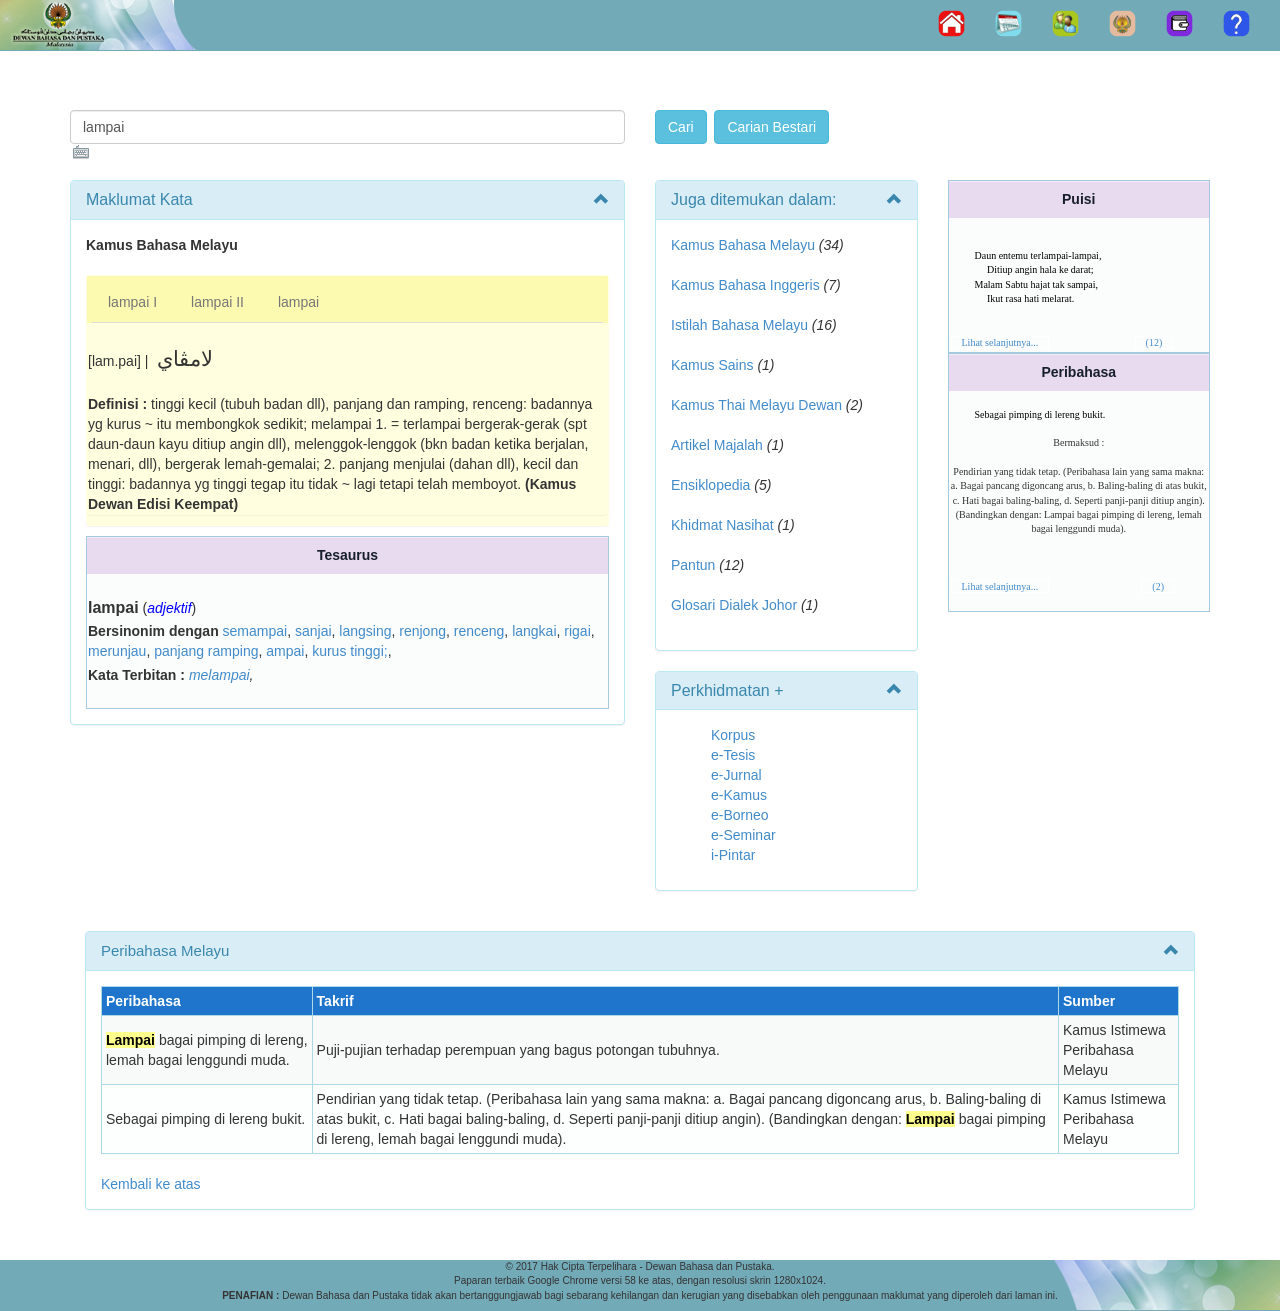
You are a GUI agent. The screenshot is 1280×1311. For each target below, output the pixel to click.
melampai (219, 675)
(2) (1158, 586)
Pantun (693, 565)
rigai (577, 631)
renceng (479, 631)
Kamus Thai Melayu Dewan (756, 405)
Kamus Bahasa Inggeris (745, 285)
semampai (255, 631)
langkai (534, 631)
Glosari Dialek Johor (734, 605)
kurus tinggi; (349, 651)
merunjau (117, 651)
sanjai (313, 631)
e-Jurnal (736, 775)
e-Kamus (739, 795)
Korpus (733, 735)
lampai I (132, 302)
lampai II (217, 302)
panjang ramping (206, 651)
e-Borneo (740, 815)
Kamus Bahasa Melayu (745, 245)
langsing (365, 631)
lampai (298, 302)
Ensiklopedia (710, 485)
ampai (285, 651)
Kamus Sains (712, 365)
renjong (422, 631)
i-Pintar (733, 855)
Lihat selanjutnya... (1000, 342)
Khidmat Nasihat (722, 525)
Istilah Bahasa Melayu (739, 325)
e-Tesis (733, 755)
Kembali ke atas (151, 1184)
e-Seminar (743, 835)
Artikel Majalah (717, 445)
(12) (1154, 342)
